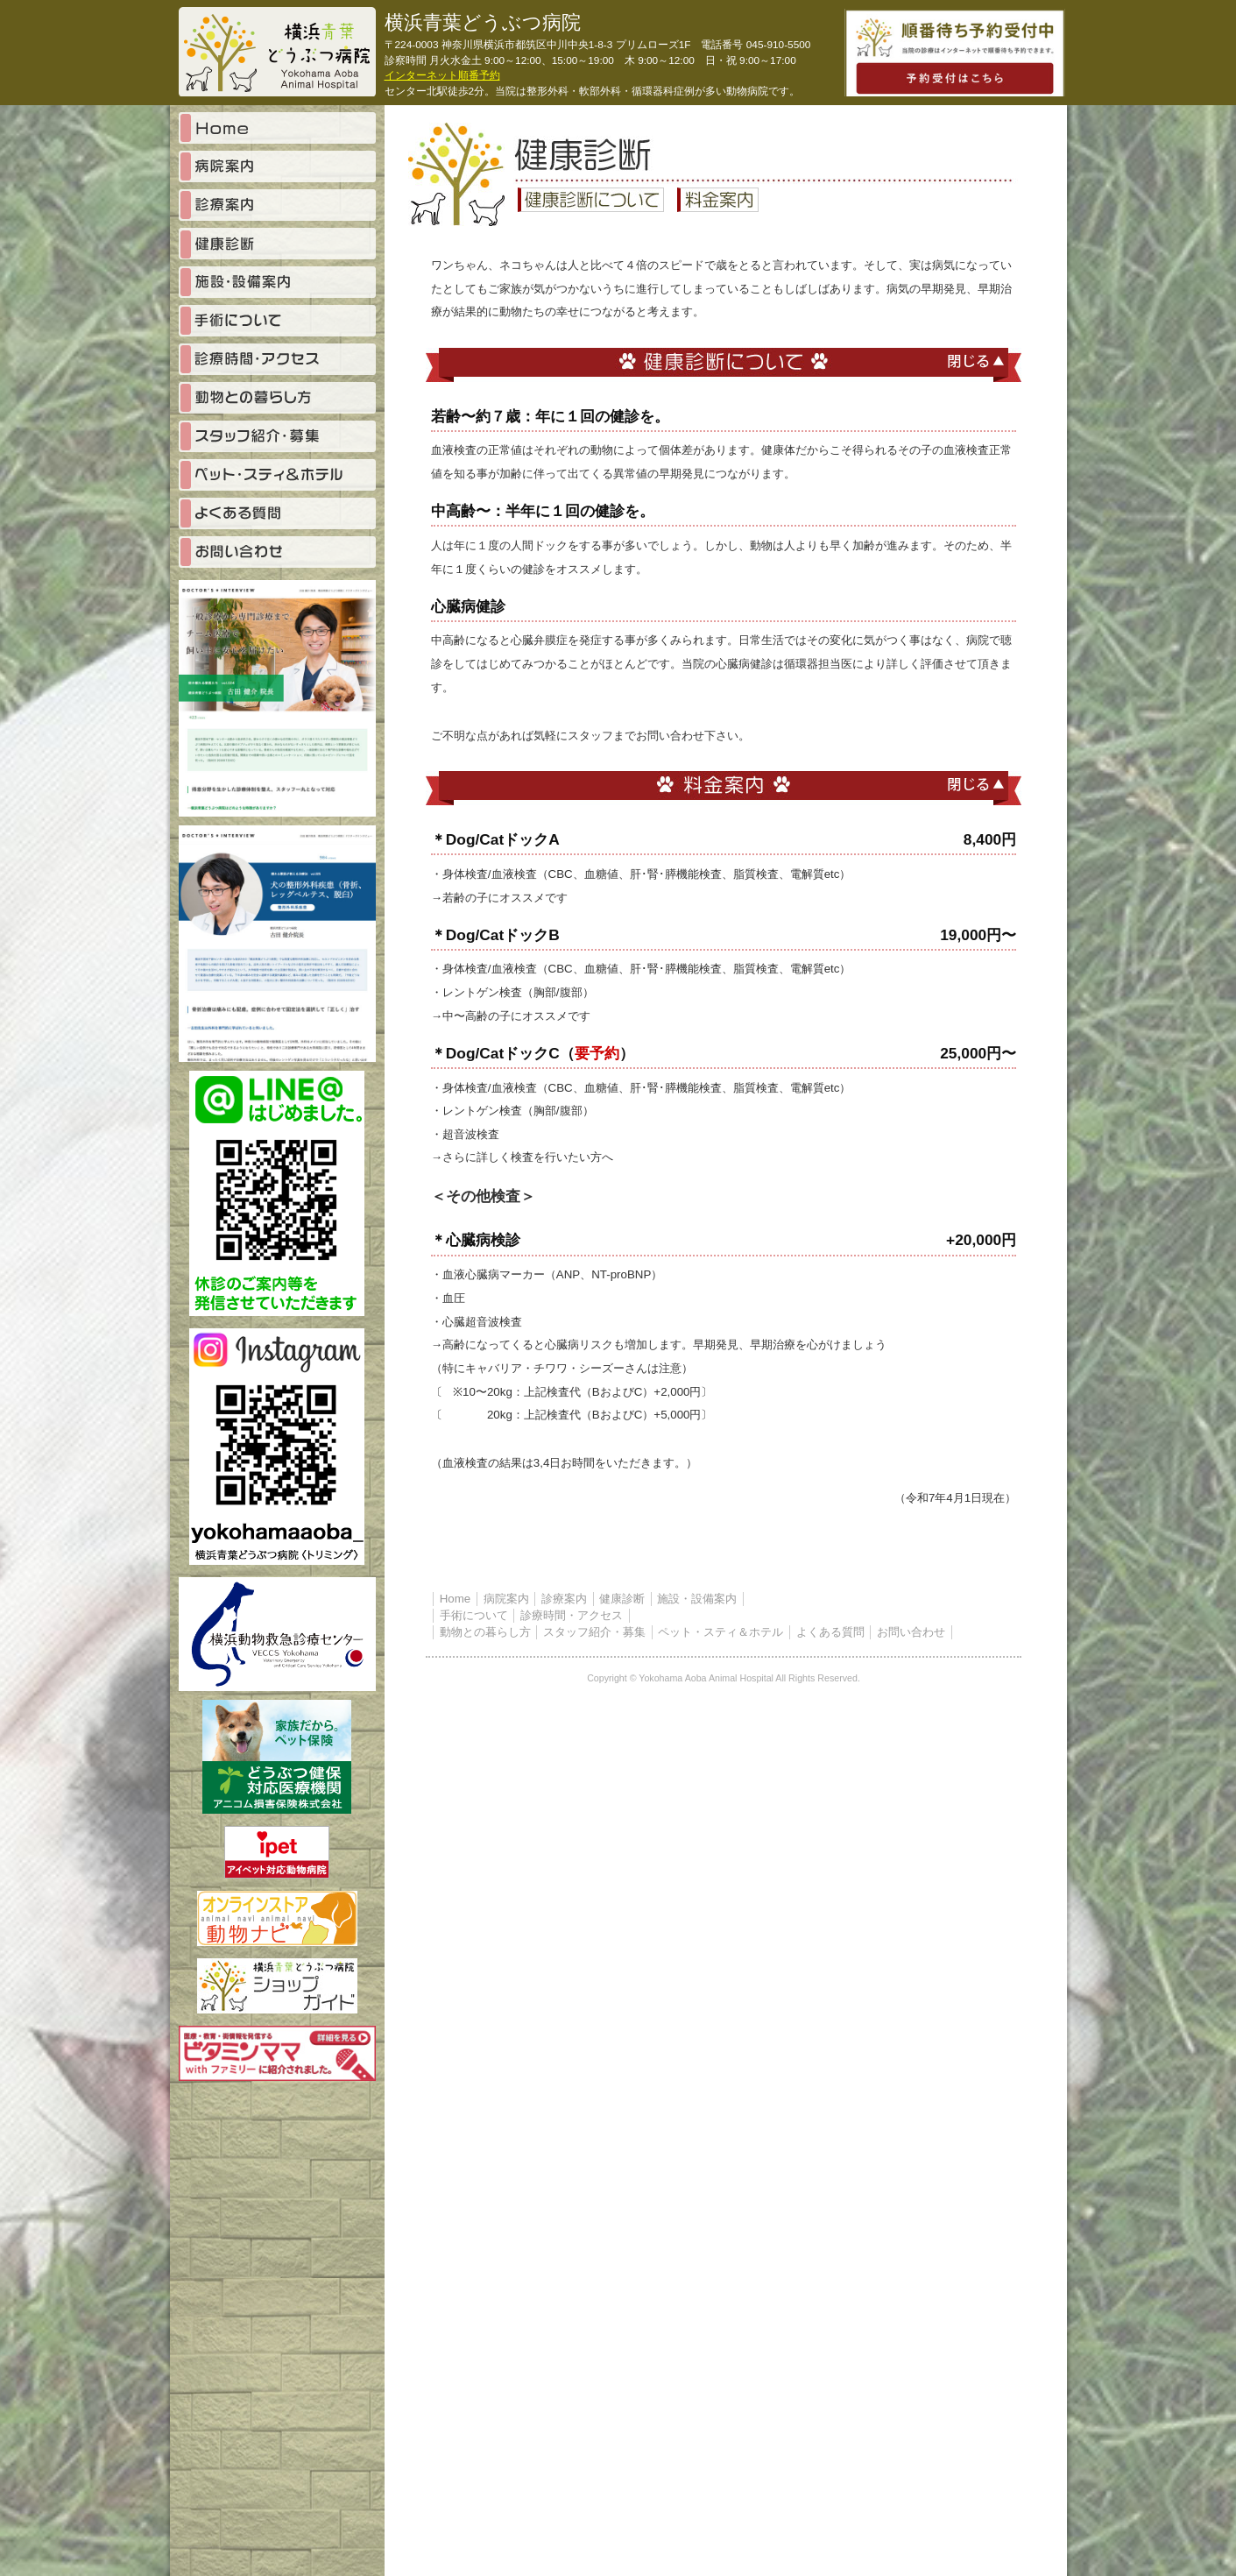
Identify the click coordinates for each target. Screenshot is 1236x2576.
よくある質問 (830, 1631)
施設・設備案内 (697, 1598)
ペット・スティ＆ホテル (720, 1631)
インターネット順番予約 (442, 75)
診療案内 (564, 1598)
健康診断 (622, 1598)
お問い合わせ (911, 1631)
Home (455, 1598)
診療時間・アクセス (571, 1615)
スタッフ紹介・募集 (594, 1631)
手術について (474, 1615)
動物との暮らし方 (485, 1631)
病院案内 (506, 1598)
